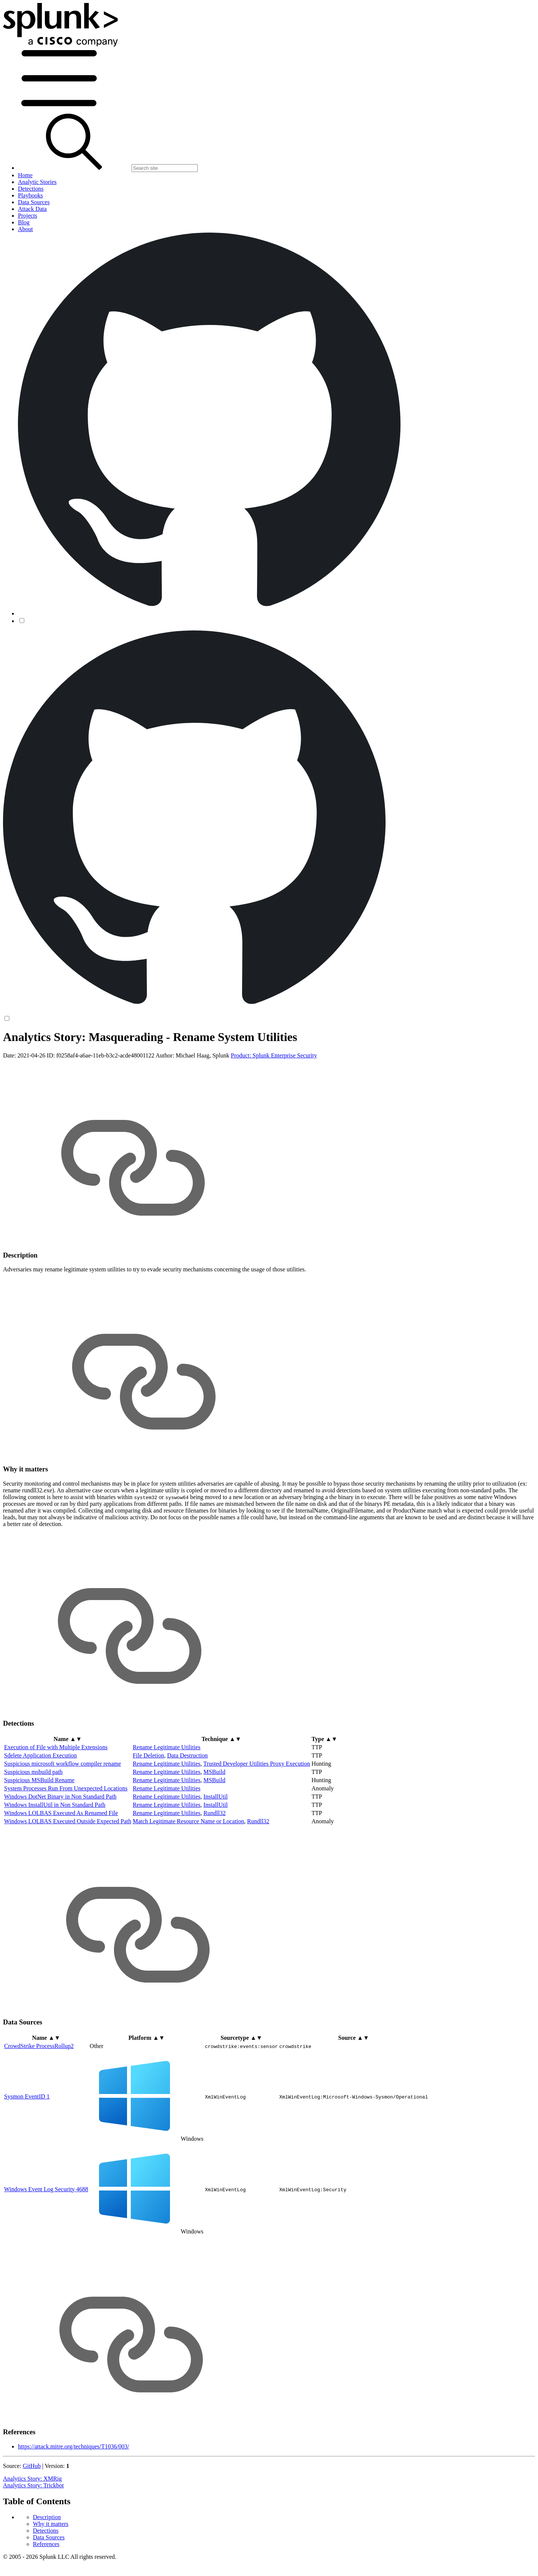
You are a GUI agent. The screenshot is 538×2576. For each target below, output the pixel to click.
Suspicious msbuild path (33, 1830)
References (46, 1077)
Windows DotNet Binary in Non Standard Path (60, 1855)
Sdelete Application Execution (40, 1814)
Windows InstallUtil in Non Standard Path (54, 1863)
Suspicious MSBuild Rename (39, 1839)
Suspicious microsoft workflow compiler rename (62, 1822)
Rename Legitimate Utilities (166, 1806)
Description (47, 1050)
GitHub (32, 2524)
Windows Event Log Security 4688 (46, 2247)
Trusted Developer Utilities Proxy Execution (256, 1822)
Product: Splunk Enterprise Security (274, 1114)
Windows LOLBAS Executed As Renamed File (61, 1872)
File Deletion (148, 1814)
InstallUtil (215, 1855)
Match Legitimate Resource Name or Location (188, 1880)
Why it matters (50, 1057)
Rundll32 (214, 1872)
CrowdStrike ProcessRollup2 (39, 2104)
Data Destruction (187, 1814)
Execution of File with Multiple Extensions (56, 1806)
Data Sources (49, 1071)
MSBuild (214, 1830)
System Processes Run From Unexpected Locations (65, 1847)
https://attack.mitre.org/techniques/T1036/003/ (73, 2505)
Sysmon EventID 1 (27, 2155)
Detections (45, 1064)
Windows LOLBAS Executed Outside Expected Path (67, 1880)
